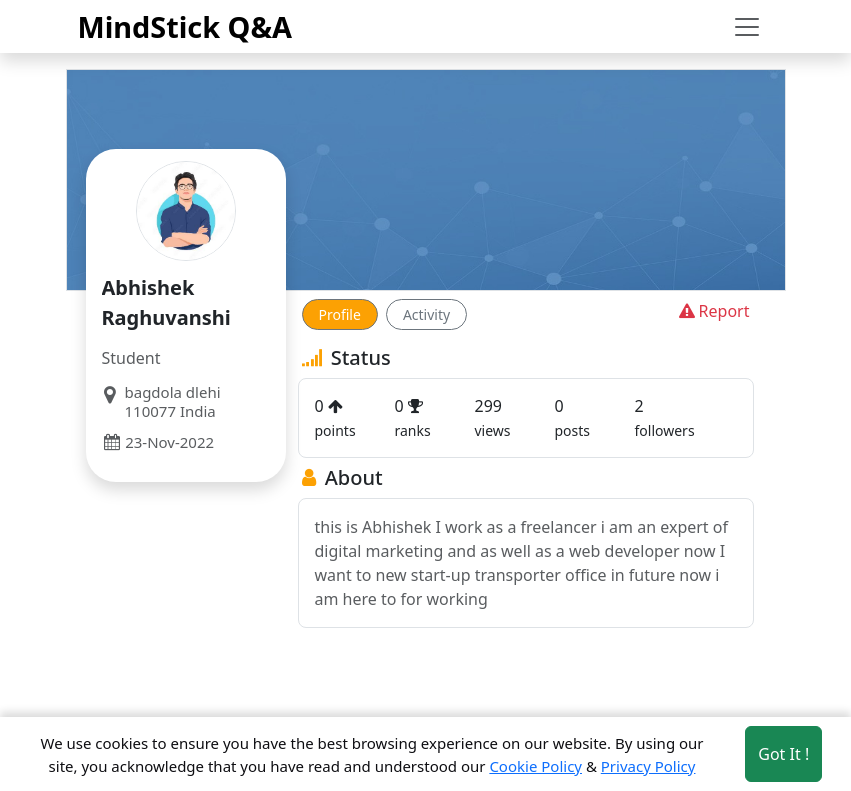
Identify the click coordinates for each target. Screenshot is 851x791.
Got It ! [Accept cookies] (783, 754)
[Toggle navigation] (747, 27)
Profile (340, 314)
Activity (426, 314)
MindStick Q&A (185, 26)
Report (712, 311)
